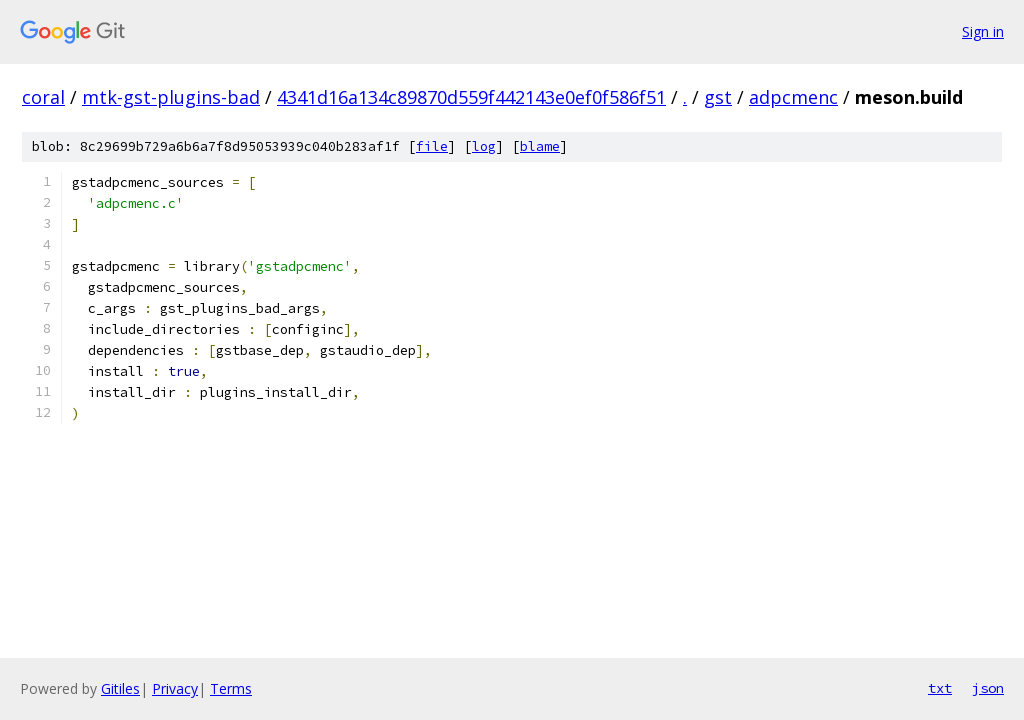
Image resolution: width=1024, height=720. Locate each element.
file (432, 146)
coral (43, 97)
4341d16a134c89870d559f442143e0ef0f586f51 (471, 97)
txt (940, 688)
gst (718, 97)
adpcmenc (793, 97)
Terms (231, 688)
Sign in (983, 31)
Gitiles (120, 688)
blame (540, 146)
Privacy (175, 688)
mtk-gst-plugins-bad (171, 97)
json (988, 688)
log (484, 146)
